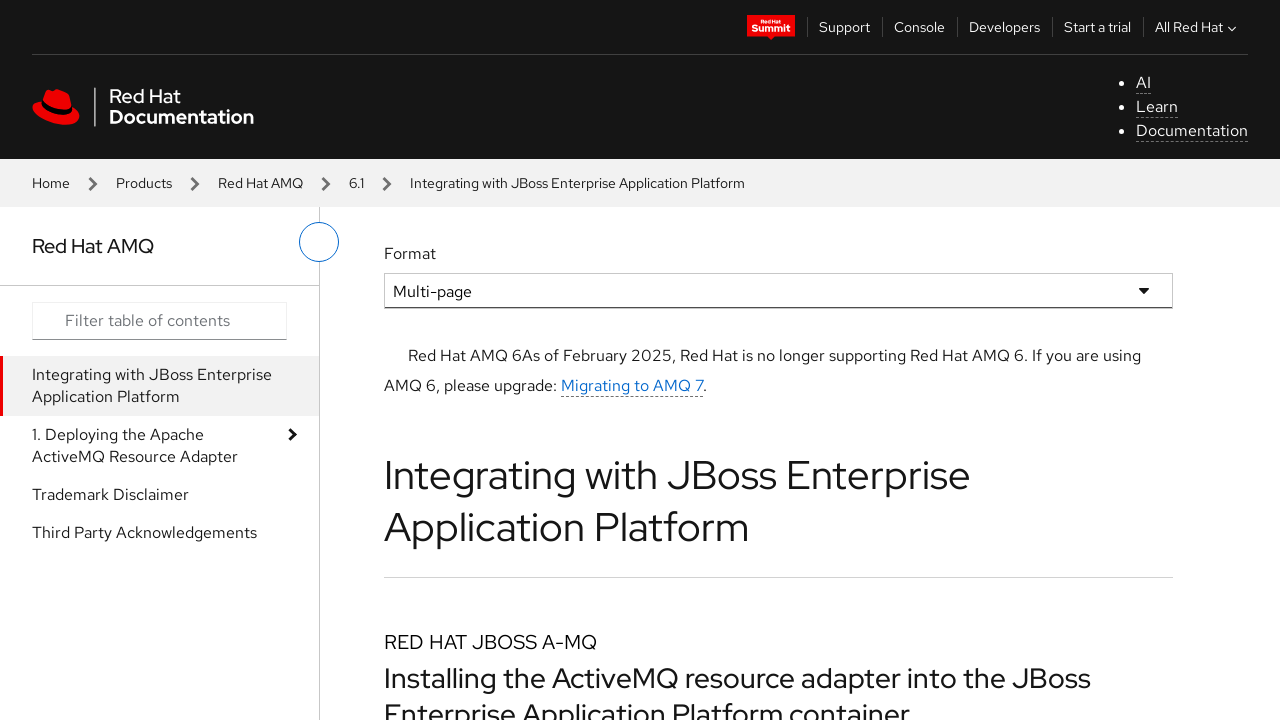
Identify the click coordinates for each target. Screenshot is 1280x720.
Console (919, 27)
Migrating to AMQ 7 (632, 385)
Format (410, 253)
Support (844, 27)
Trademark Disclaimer (110, 494)
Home (51, 183)
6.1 (356, 183)
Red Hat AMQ (260, 183)
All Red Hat (1198, 27)
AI (1143, 82)
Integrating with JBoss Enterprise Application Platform (152, 385)
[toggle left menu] (319, 242)
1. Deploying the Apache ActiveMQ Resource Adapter (135, 445)
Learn (1157, 106)
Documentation (1192, 130)
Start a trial (1097, 27)
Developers (1004, 27)
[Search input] (159, 321)
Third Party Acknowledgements (144, 532)
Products (144, 183)
